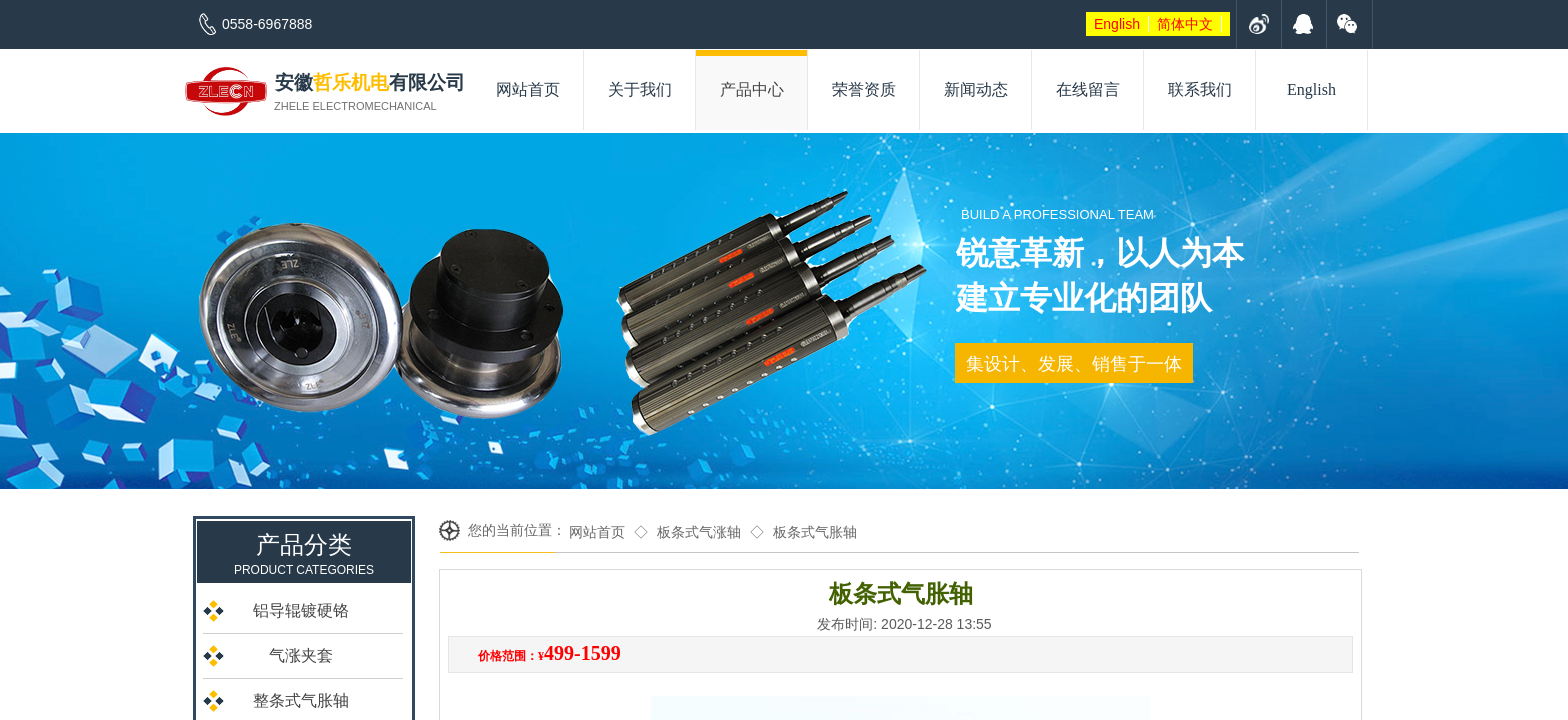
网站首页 (597, 532)
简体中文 (1185, 24)
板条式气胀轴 (815, 532)
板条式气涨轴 (699, 532)
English (1117, 24)
